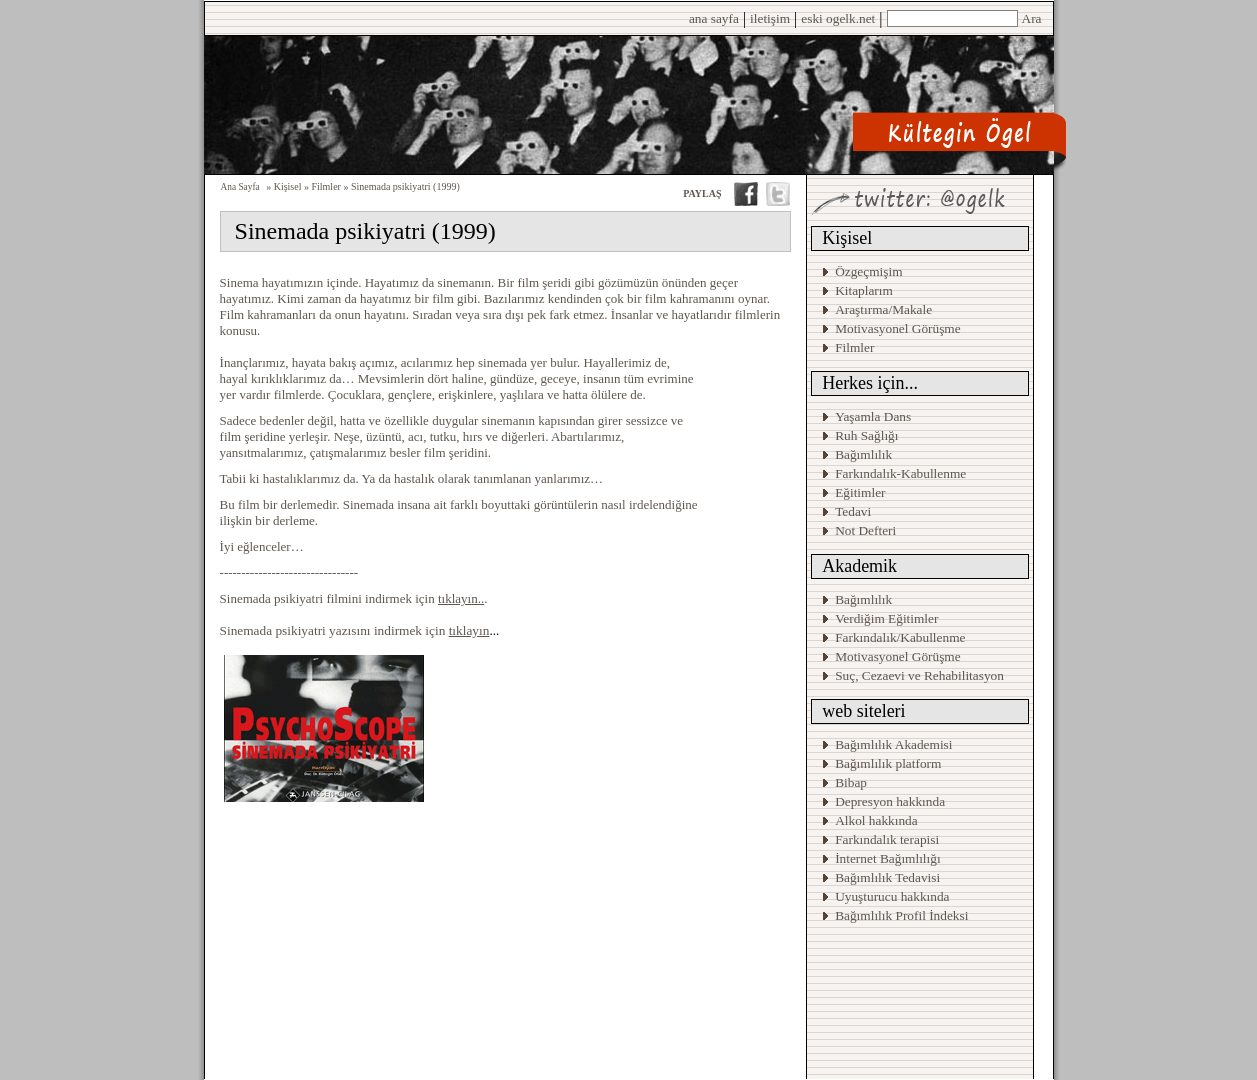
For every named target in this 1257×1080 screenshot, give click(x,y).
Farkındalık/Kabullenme (900, 637)
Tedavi (853, 511)
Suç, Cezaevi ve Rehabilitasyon (919, 675)
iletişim (770, 18)
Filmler (854, 347)
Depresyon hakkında (890, 801)
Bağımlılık (863, 454)
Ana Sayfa (240, 187)
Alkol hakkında (876, 820)
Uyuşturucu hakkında (892, 896)
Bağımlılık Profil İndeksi (901, 915)
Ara (1032, 18)
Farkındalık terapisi (887, 839)
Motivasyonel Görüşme (898, 328)
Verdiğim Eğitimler (886, 618)
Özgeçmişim (868, 271)
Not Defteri (865, 530)
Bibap (851, 782)
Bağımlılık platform (888, 763)
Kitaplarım (864, 290)
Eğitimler (860, 492)
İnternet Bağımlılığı (888, 858)
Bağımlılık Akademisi (895, 744)
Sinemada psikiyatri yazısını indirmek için (355, 630)
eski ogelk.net (838, 18)
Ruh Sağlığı (866, 435)
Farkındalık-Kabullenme (900, 473)
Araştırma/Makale (883, 309)
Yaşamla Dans (873, 416)
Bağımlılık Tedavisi (887, 877)
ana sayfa (714, 18)
